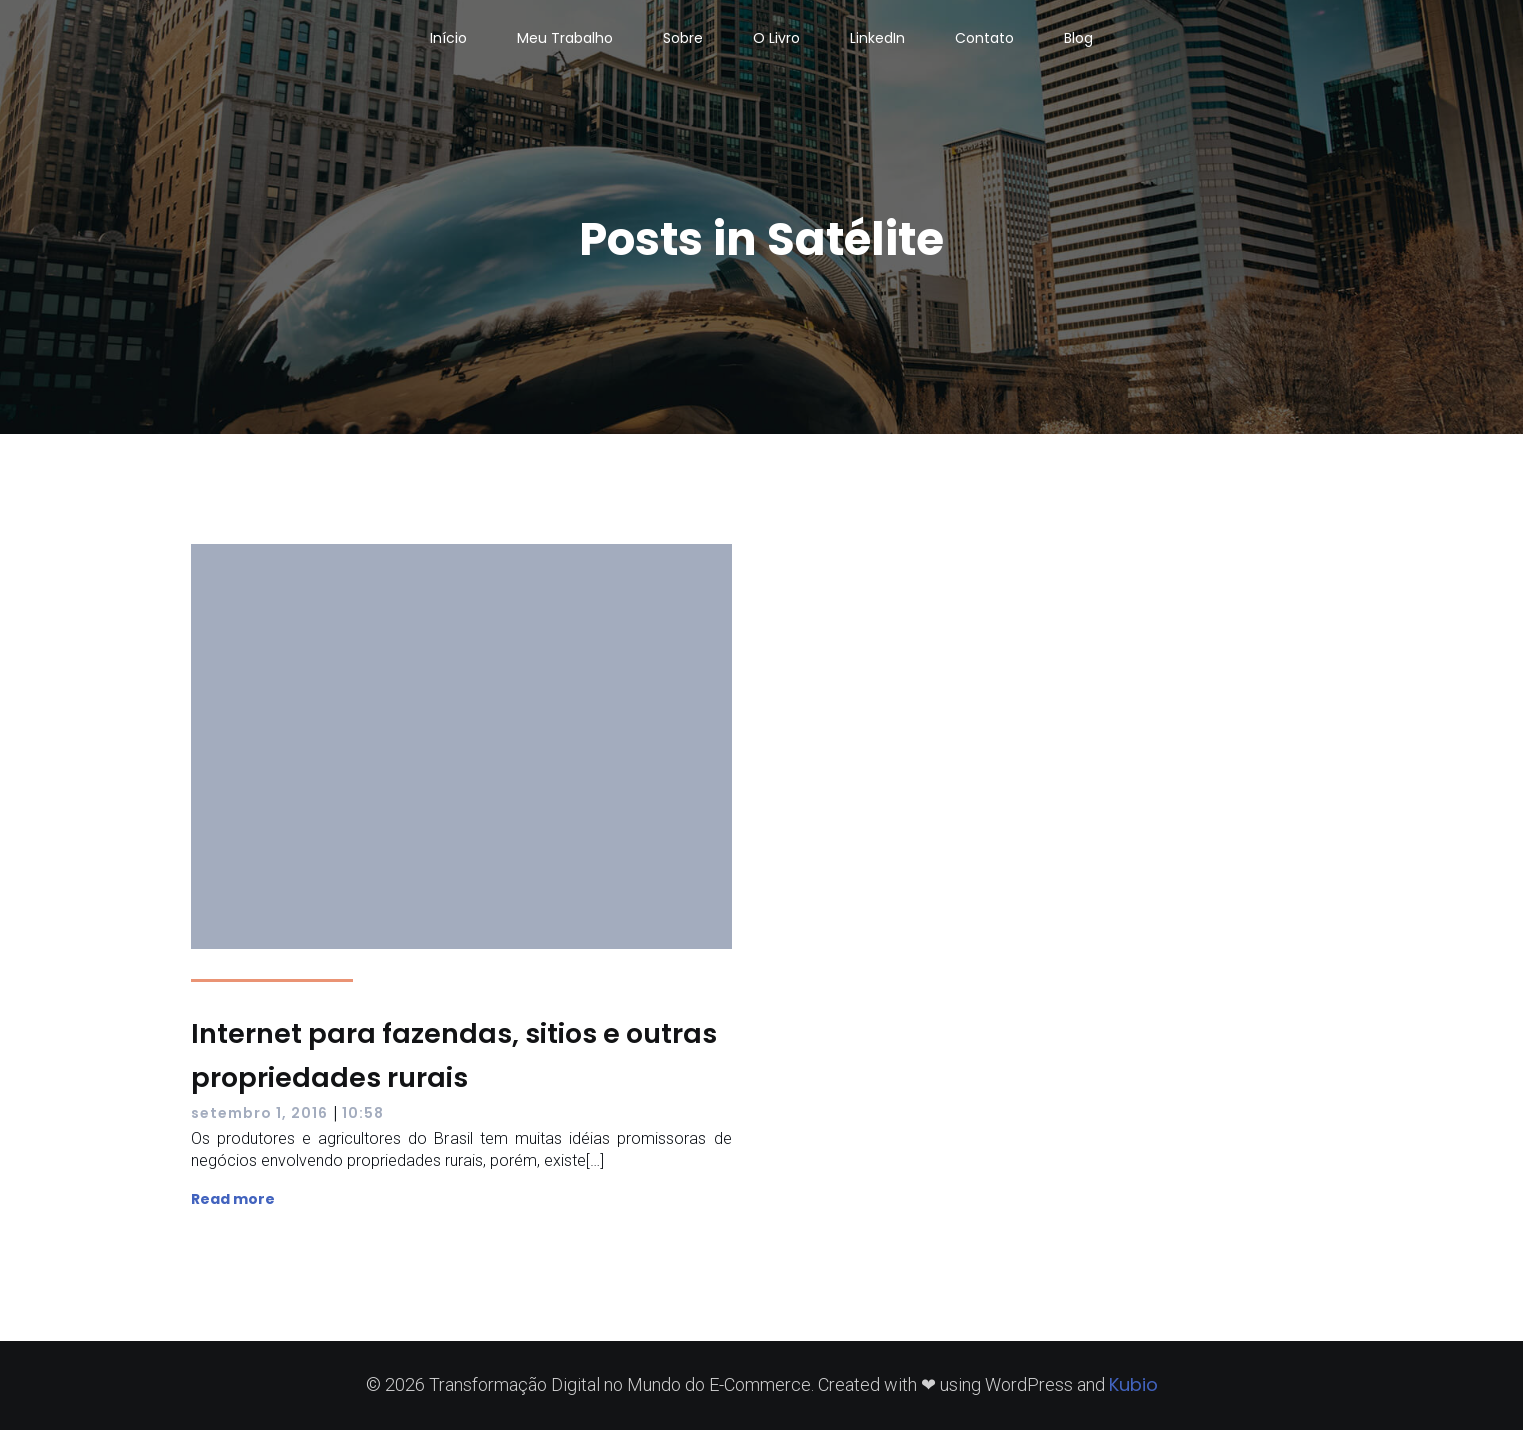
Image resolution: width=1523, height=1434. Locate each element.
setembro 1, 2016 (259, 1117)
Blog (1078, 40)
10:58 (363, 1117)
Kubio (1133, 1388)
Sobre (683, 40)
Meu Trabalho (565, 40)
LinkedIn (877, 40)
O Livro (776, 40)
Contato (984, 40)
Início (448, 40)
